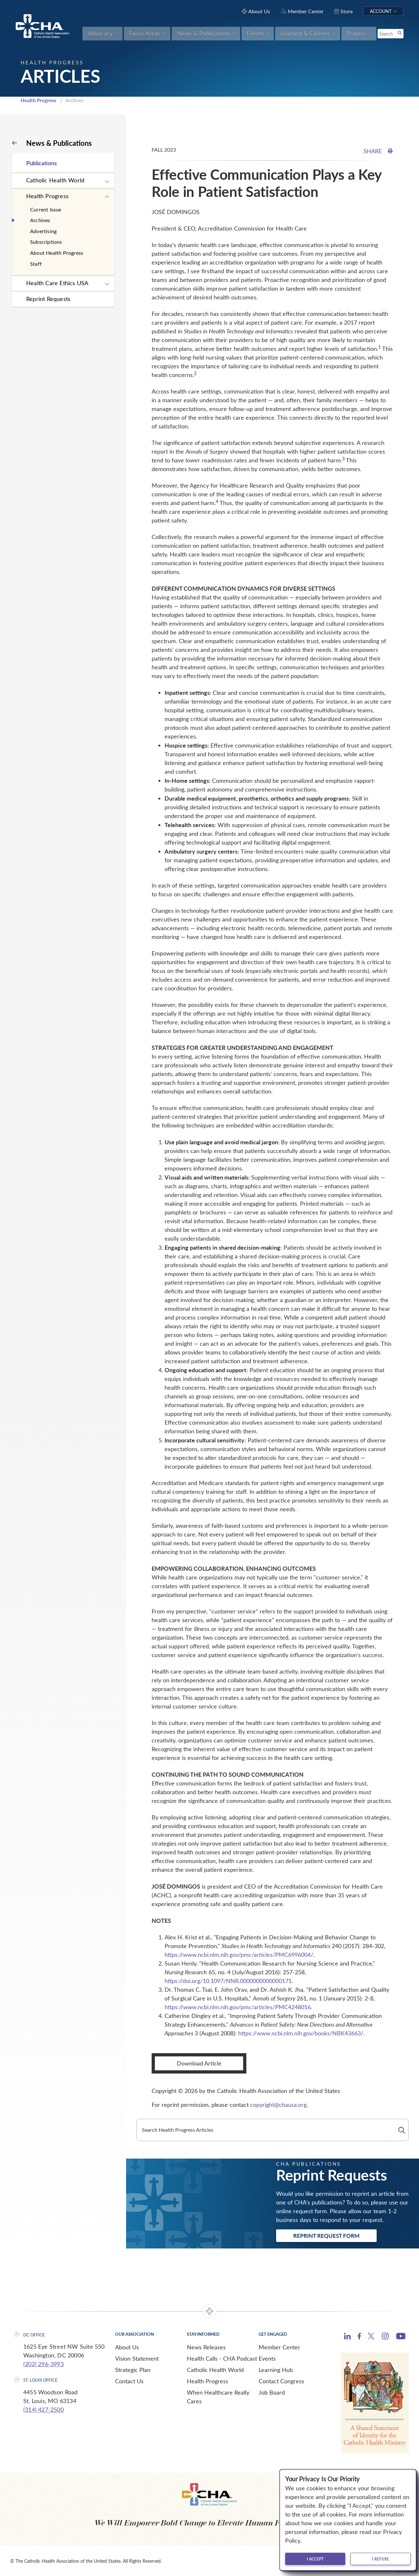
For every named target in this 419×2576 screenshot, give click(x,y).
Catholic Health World (55, 180)
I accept (315, 2558)
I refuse (380, 2558)
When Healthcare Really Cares (218, 2396)
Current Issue (45, 209)
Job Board (272, 2392)
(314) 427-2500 (43, 2409)
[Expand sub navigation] (107, 181)
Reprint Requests (48, 299)
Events (267, 2358)
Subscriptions (46, 241)
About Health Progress (56, 252)
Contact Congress (281, 2381)
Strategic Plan (132, 2370)
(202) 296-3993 (43, 2364)
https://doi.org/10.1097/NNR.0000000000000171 (228, 1981)
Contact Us (129, 2381)
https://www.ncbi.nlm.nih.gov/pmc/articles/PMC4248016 (238, 2007)
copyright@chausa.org (278, 2104)
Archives (40, 220)
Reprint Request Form (326, 2235)
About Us (127, 2347)
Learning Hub (276, 2370)
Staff (36, 263)
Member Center (279, 2347)
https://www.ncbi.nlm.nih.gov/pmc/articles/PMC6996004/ (239, 1954)
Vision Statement (137, 2358)
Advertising (43, 231)
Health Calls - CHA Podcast (222, 2358)
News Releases (206, 2347)
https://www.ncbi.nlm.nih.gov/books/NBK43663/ (300, 2033)
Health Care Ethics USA (57, 283)
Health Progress (38, 100)
